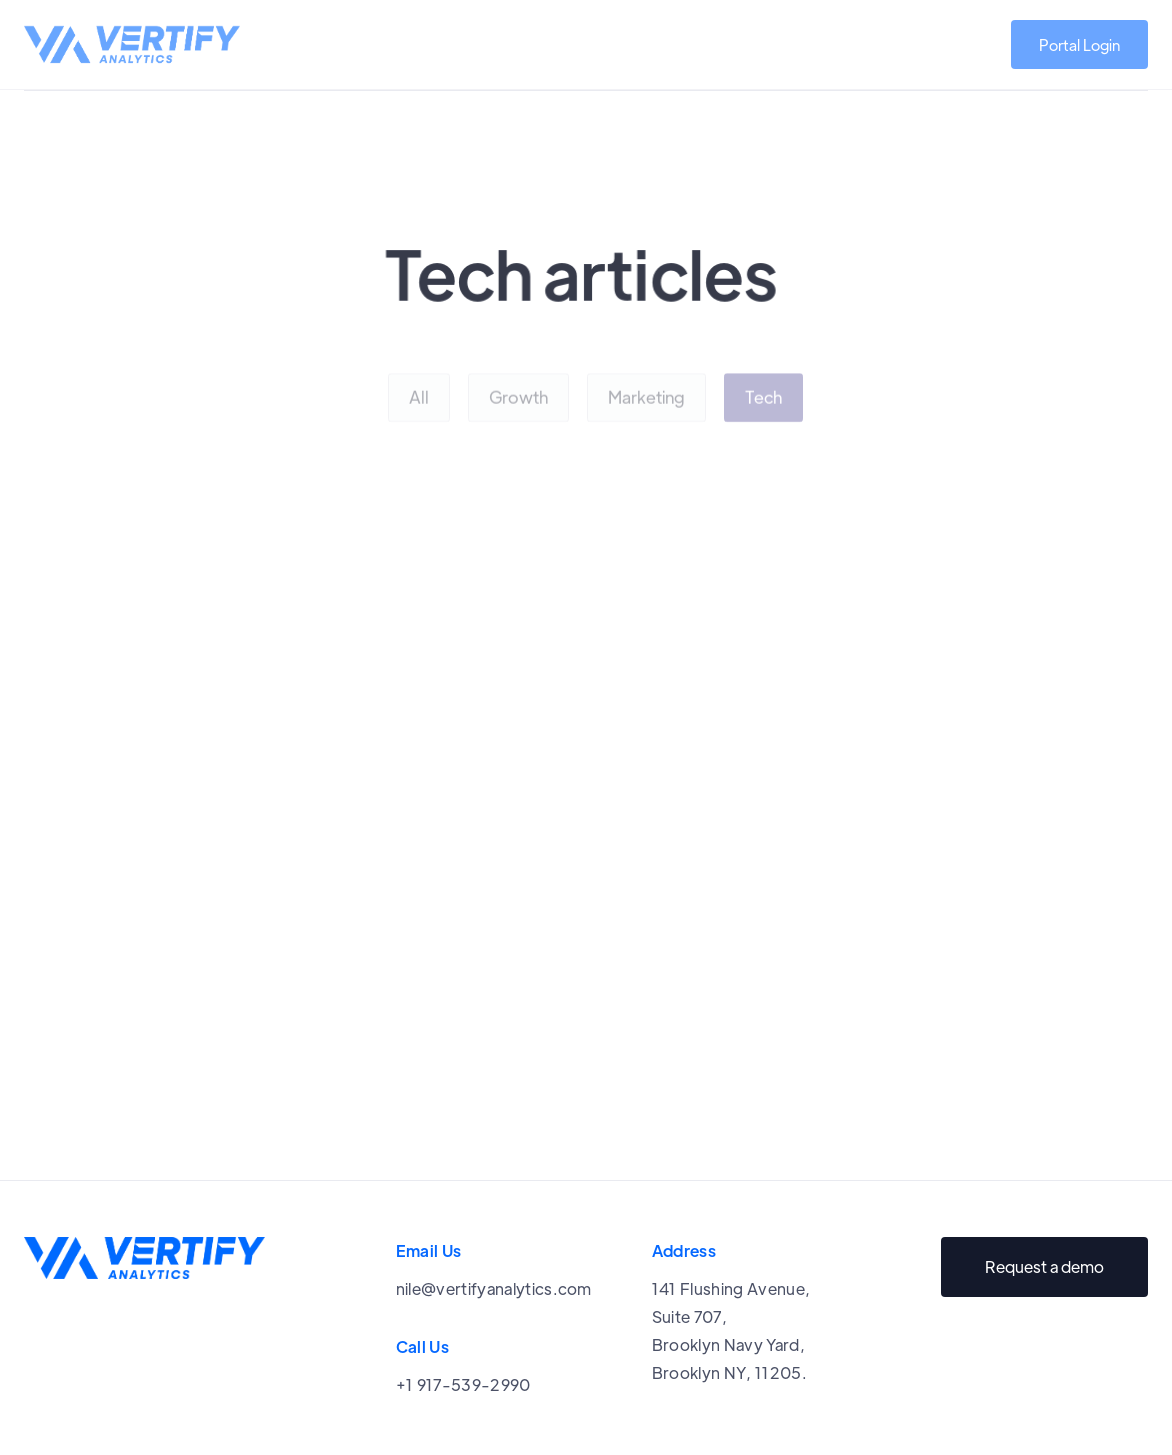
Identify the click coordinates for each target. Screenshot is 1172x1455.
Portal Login (1079, 44)
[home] (132, 44)
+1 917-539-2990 (463, 1384)
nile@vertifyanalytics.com (494, 1288)
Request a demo (1044, 1266)
